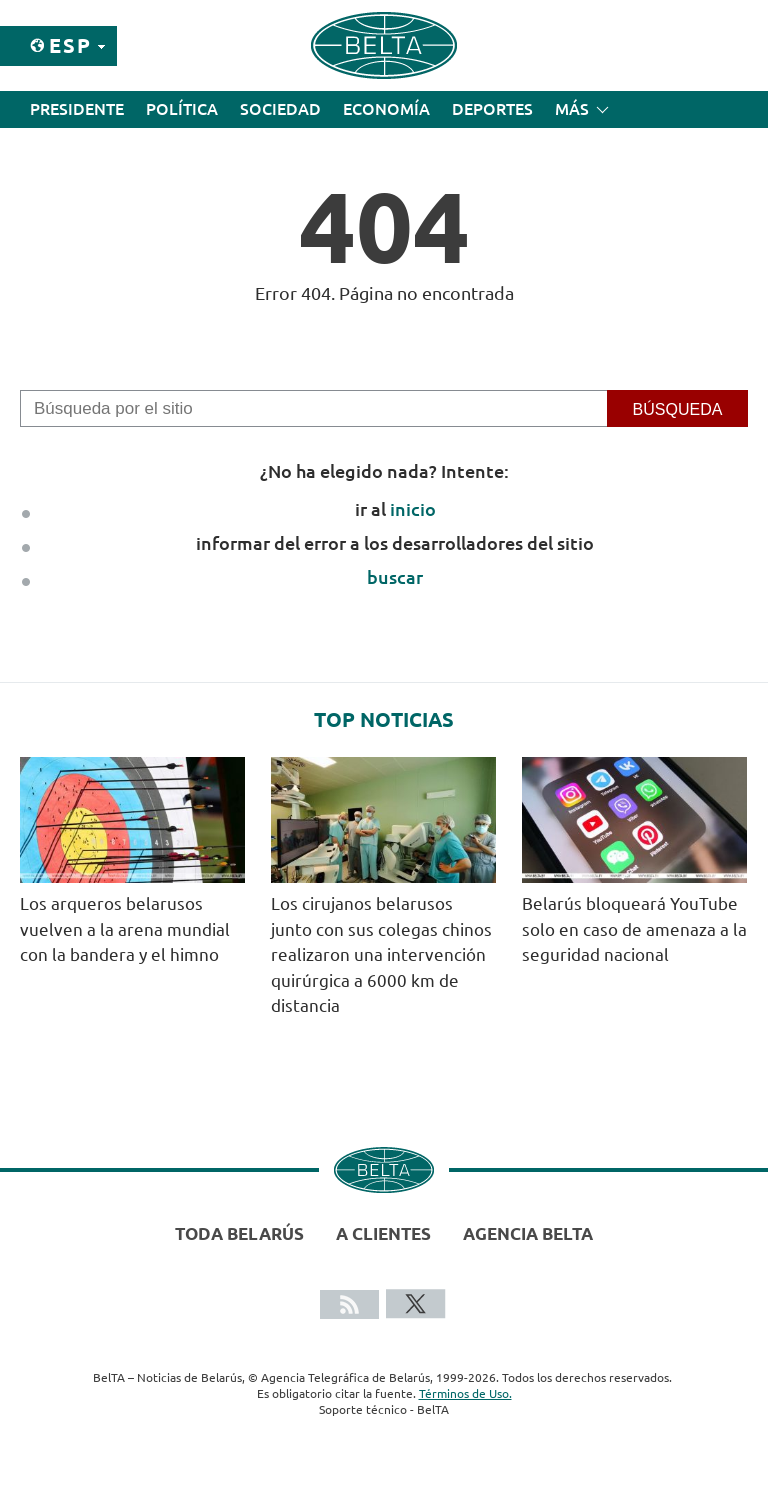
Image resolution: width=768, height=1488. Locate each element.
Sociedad (280, 109)
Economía (386, 109)
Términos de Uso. (465, 1393)
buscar (395, 577)
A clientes (383, 1233)
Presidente (77, 109)
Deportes (492, 109)
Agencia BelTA (528, 1233)
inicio (413, 509)
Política (182, 109)
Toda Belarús (239, 1233)
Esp (70, 45)
